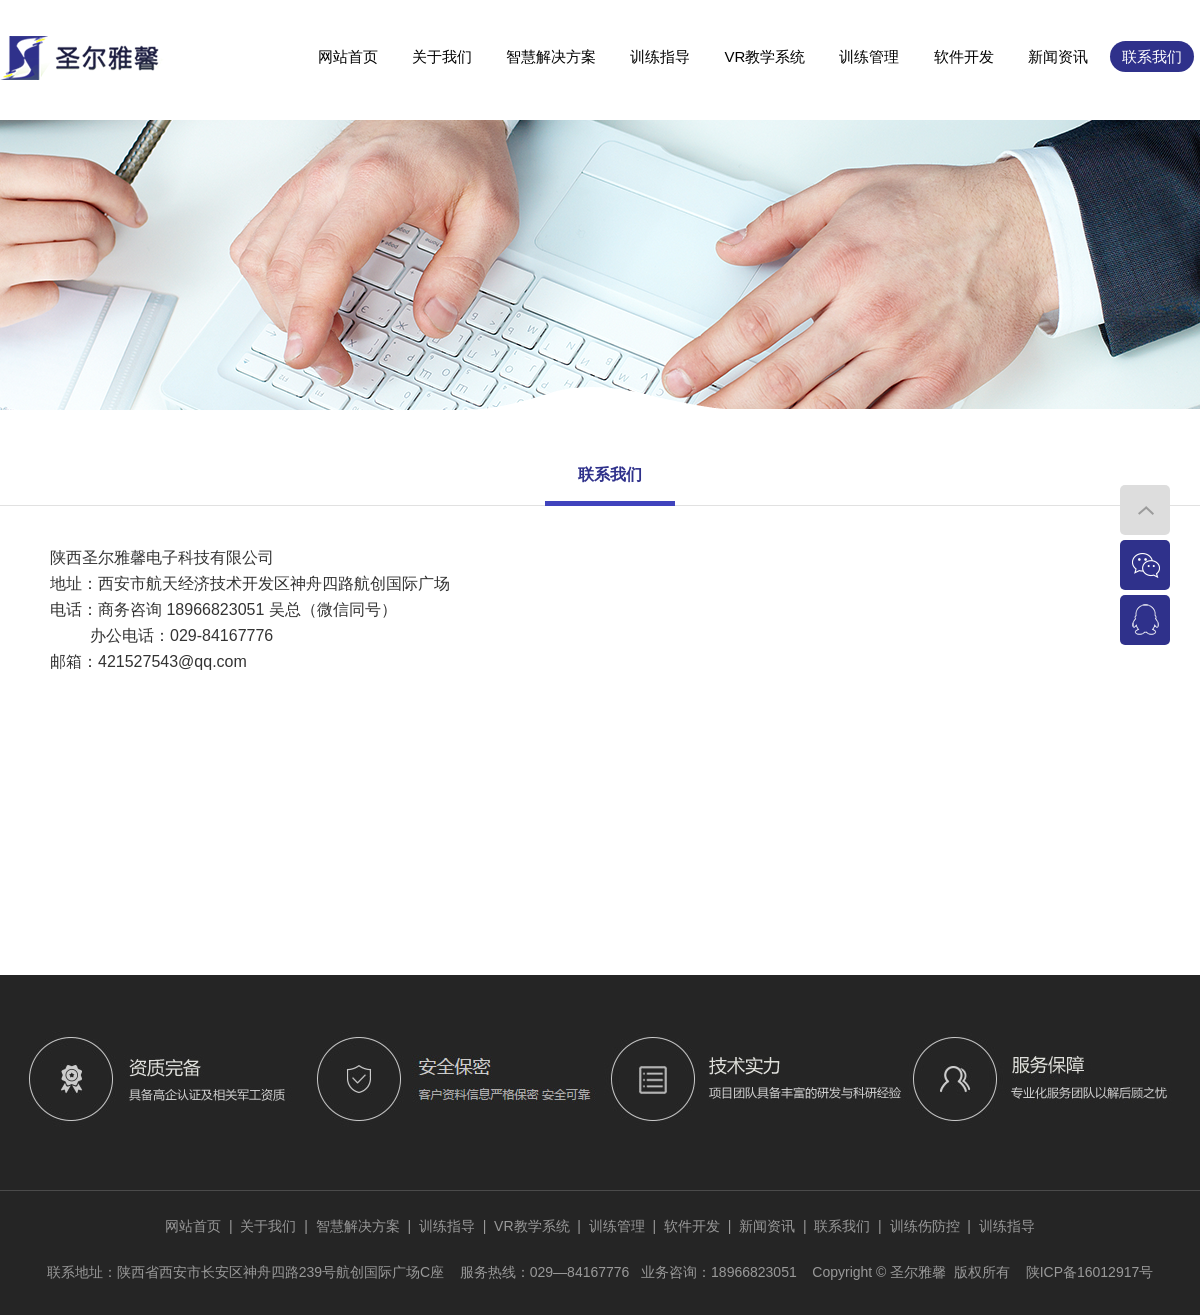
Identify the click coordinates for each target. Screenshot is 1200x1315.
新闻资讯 (1058, 56)
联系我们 (1152, 56)
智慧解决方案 (551, 56)
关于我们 (442, 56)
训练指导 (660, 56)
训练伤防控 (925, 1226)
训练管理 (869, 56)
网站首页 (348, 56)
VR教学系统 (764, 56)
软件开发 (964, 56)
